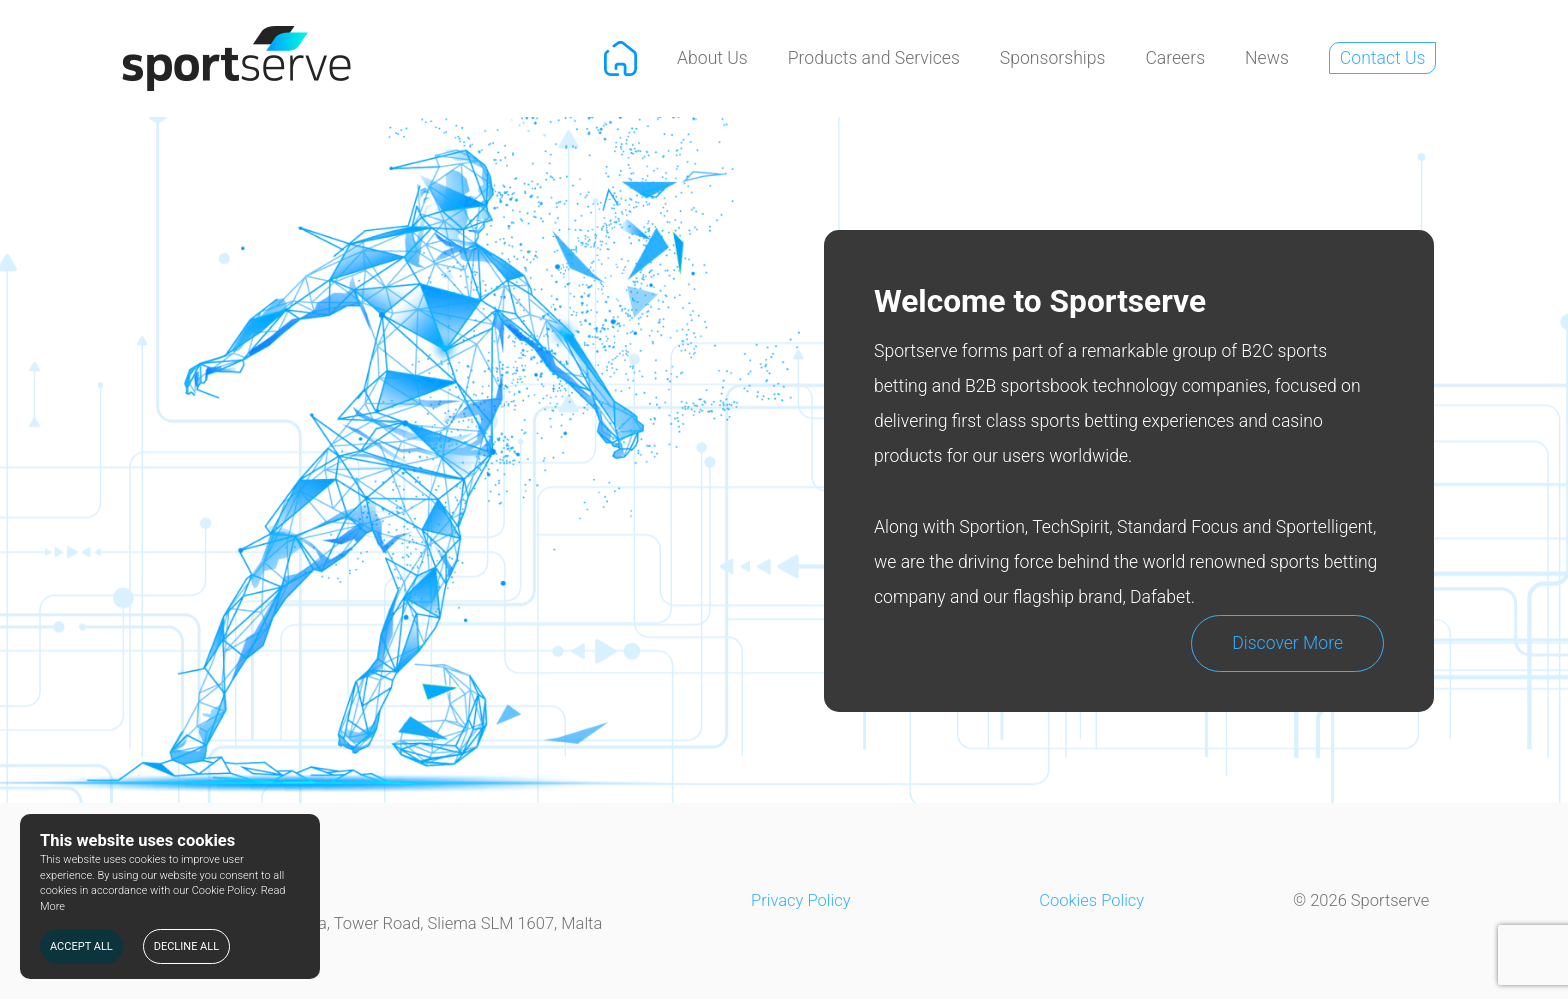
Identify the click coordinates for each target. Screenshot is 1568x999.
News (1267, 58)
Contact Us (1383, 58)
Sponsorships (1053, 58)
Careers (1175, 58)
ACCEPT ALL (81, 946)
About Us (712, 58)
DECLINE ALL (186, 946)
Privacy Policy (801, 900)
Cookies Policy (1091, 900)
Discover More (1287, 643)
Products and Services (874, 58)
